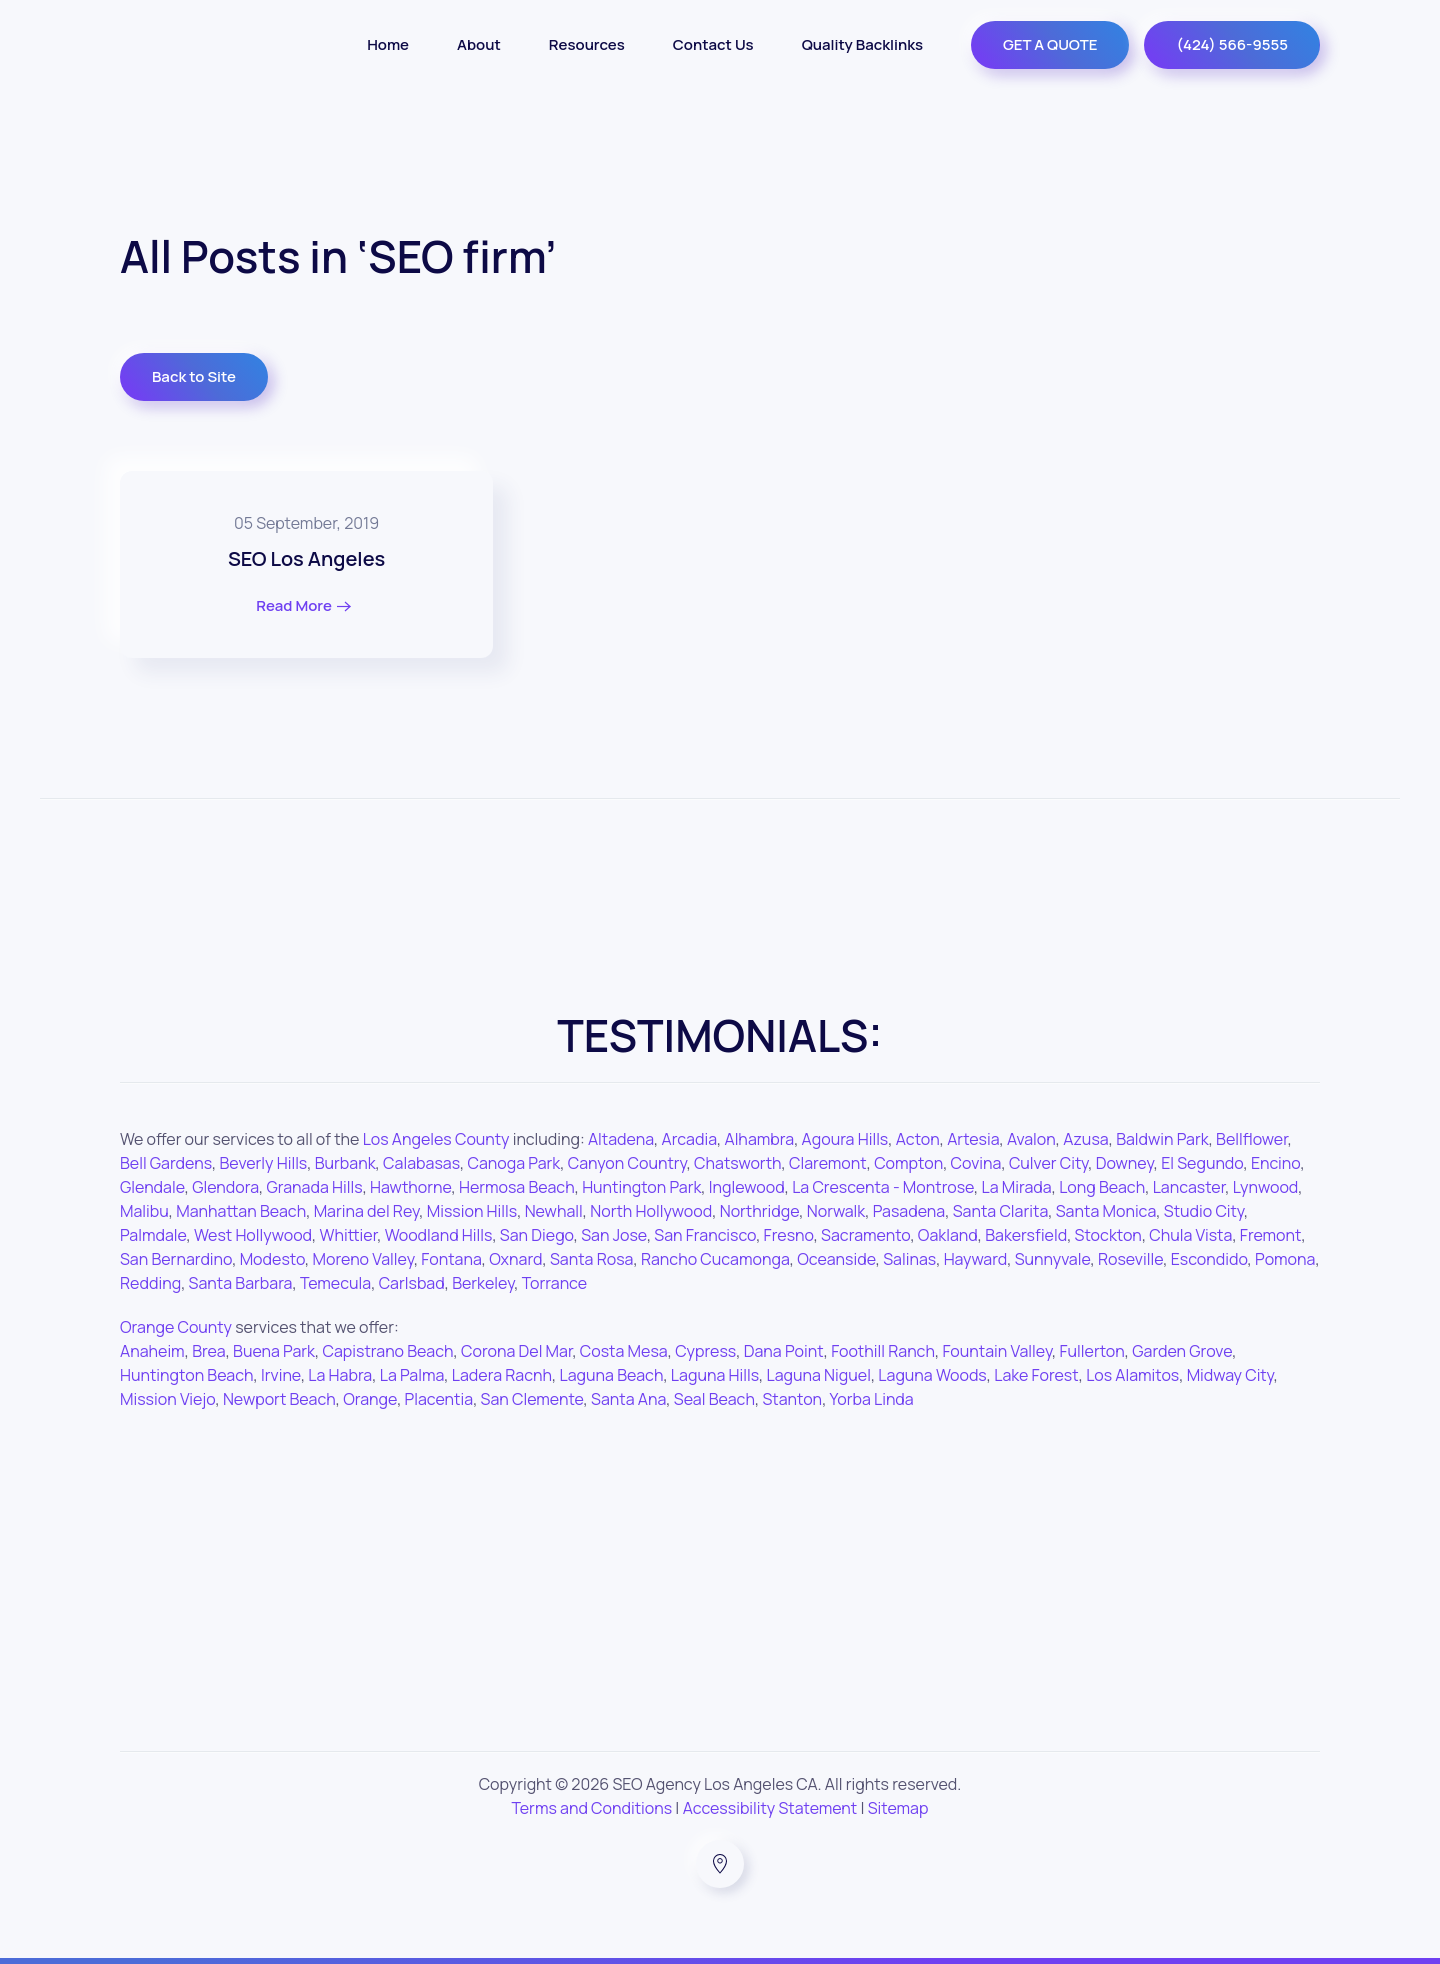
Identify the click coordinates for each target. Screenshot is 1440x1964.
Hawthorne (410, 1187)
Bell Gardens (166, 1163)
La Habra (340, 1375)
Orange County (176, 1327)
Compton (908, 1163)
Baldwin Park (1162, 1139)
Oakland (948, 1235)
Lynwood (1266, 1187)
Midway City (1230, 1375)
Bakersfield (1026, 1235)
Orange (370, 1399)
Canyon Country (627, 1163)
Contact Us (713, 44)
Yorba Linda (872, 1399)
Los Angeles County (436, 1139)
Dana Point (784, 1351)
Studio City (1204, 1211)
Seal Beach (714, 1399)
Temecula (335, 1283)
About (479, 44)
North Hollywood (651, 1211)
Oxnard (515, 1259)
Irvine (281, 1375)
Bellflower (1252, 1139)
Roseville (1130, 1259)
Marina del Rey (367, 1211)
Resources (587, 44)
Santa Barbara (241, 1283)
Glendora (225, 1187)
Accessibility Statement (770, 1808)
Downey (1125, 1163)
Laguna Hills (715, 1375)
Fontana (451, 1259)
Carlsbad (412, 1283)
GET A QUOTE (1050, 44)
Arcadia (690, 1139)
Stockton (1108, 1235)
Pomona (1285, 1259)
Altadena (621, 1139)
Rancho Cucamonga (715, 1259)
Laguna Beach (612, 1375)
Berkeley (483, 1283)
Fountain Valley (997, 1351)
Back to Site (194, 376)
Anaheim (152, 1351)
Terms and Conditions (592, 1808)
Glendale (152, 1187)
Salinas (909, 1259)
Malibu (144, 1211)
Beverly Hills (264, 1163)
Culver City (1048, 1163)
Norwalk (836, 1211)
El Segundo (1202, 1163)
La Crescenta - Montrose (883, 1187)
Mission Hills (472, 1211)
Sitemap (898, 1808)
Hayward (976, 1259)
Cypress (705, 1351)
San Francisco (705, 1235)
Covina (976, 1163)
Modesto (272, 1259)
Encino (1276, 1163)
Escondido (1209, 1259)
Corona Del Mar (516, 1351)
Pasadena (909, 1211)
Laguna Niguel (819, 1375)
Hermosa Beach (517, 1187)
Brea (209, 1351)
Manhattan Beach (241, 1211)
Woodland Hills (439, 1235)
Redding (150, 1283)
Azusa (1085, 1139)
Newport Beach (279, 1399)
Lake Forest (1036, 1375)
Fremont (1271, 1235)
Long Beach (1102, 1187)
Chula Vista (1190, 1235)
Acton (918, 1139)
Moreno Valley (363, 1259)
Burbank (345, 1163)
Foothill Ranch (883, 1351)
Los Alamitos (1132, 1375)
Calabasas (421, 1163)
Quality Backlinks (862, 44)
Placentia (439, 1399)
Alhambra (760, 1139)
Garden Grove (1182, 1351)
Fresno (789, 1235)
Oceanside (836, 1259)
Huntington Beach (187, 1375)
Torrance (554, 1283)
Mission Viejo (167, 1399)
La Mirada (1017, 1187)
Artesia (973, 1139)
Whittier (349, 1235)
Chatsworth (737, 1163)
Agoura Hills (845, 1139)
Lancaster (1189, 1187)
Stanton (792, 1399)
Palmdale (153, 1235)
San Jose (614, 1235)
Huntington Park (641, 1187)
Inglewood (747, 1187)
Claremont (828, 1163)
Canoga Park (514, 1163)
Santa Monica (1106, 1211)
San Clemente (532, 1399)
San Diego (537, 1235)
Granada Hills (314, 1187)
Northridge (760, 1211)
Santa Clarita (1001, 1211)
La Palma (412, 1375)
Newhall (554, 1211)
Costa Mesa (624, 1351)
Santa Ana (628, 1399)
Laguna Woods (932, 1375)
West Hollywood (253, 1235)
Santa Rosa (592, 1259)
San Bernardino (176, 1259)
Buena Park (274, 1351)
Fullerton (1092, 1351)
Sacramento (865, 1235)
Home (388, 44)
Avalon (1031, 1139)
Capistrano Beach (387, 1351)
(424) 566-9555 (1232, 44)
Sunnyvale (1053, 1259)
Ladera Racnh (502, 1375)
